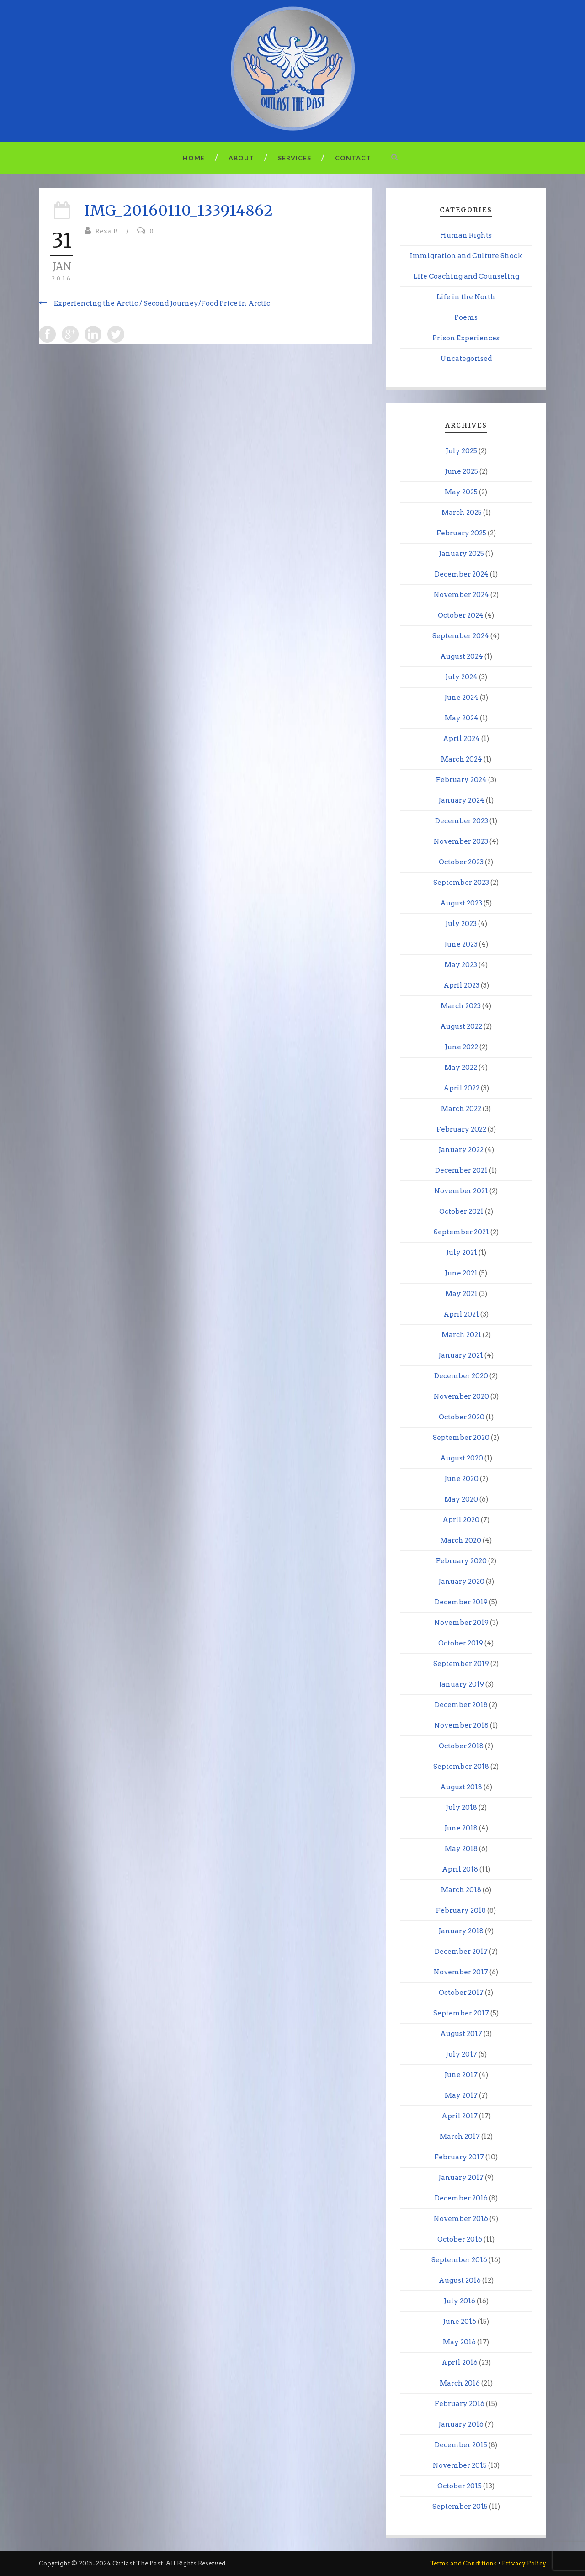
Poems (466, 317)
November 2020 (461, 1396)
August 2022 (461, 1026)
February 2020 (461, 1561)
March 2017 (460, 2136)
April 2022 (461, 1088)
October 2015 (459, 2486)
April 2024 (461, 739)
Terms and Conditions (463, 2563)
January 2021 (460, 1355)
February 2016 (459, 2404)
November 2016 (461, 2219)
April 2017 (459, 2116)
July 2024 (461, 677)
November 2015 (460, 2465)
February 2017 (459, 2157)
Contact (353, 158)
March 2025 (461, 512)
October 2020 (461, 1417)
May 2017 (461, 2095)
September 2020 (461, 1437)
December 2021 (461, 1170)
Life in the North (465, 297)
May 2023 (460, 965)
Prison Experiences (466, 338)
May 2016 (459, 2342)
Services (294, 158)
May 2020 (461, 1499)
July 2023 (461, 924)
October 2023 (461, 862)
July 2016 (459, 2301)
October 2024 (461, 615)
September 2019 (461, 1664)
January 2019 (461, 1684)
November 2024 (461, 595)
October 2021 (461, 1211)
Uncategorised (466, 358)
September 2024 (460, 636)
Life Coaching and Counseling (466, 276)
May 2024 (462, 718)
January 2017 (461, 2178)
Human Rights (466, 235)
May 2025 (461, 492)
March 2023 (461, 1006)
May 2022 (460, 1067)
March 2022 (461, 1109)
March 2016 (460, 2383)
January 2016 (461, 2424)
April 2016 (459, 2363)
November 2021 (461, 1191)
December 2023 (461, 821)
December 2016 (461, 2198)
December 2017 (461, 1951)
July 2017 (461, 2054)
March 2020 (460, 1540)
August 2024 (461, 656)
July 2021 (461, 1252)
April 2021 (461, 1314)
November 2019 (461, 1623)
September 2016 (459, 2260)
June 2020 (461, 1479)
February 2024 (461, 780)
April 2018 (460, 1869)
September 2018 (461, 1766)
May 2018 (461, 1849)
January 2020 (461, 1581)
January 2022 (461, 1150)
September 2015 (460, 2506)
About (241, 158)
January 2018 (461, 1931)
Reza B (106, 231)
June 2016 (459, 2321)
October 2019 (460, 1643)
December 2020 (461, 1376)
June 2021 (461, 1273)
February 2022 (461, 1129)
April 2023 (461, 985)
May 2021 (461, 1294)
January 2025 (461, 554)
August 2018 (461, 1787)
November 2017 (461, 1972)
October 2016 (459, 2239)
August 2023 (461, 903)
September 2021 (461, 1232)
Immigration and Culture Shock (466, 256)
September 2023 (461, 882)
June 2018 (461, 1828)
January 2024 (461, 800)
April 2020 (460, 1520)
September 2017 (461, 2013)
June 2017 (461, 2075)
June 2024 (461, 697)
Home (194, 158)
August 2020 (461, 1458)
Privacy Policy (524, 2563)
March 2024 (461, 759)
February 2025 (461, 533)
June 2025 (461, 471)
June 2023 (461, 944)
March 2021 (461, 1335)
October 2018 (461, 1746)
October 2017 (461, 1993)
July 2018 (461, 1808)
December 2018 (461, 1705)
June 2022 (461, 1047)
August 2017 (461, 2034)
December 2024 (462, 574)
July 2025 (461, 451)
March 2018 (461, 1890)
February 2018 (461, 1910)
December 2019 (461, 1602)
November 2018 (461, 1725)
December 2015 (461, 2445)
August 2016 (460, 2280)
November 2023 (461, 841)
